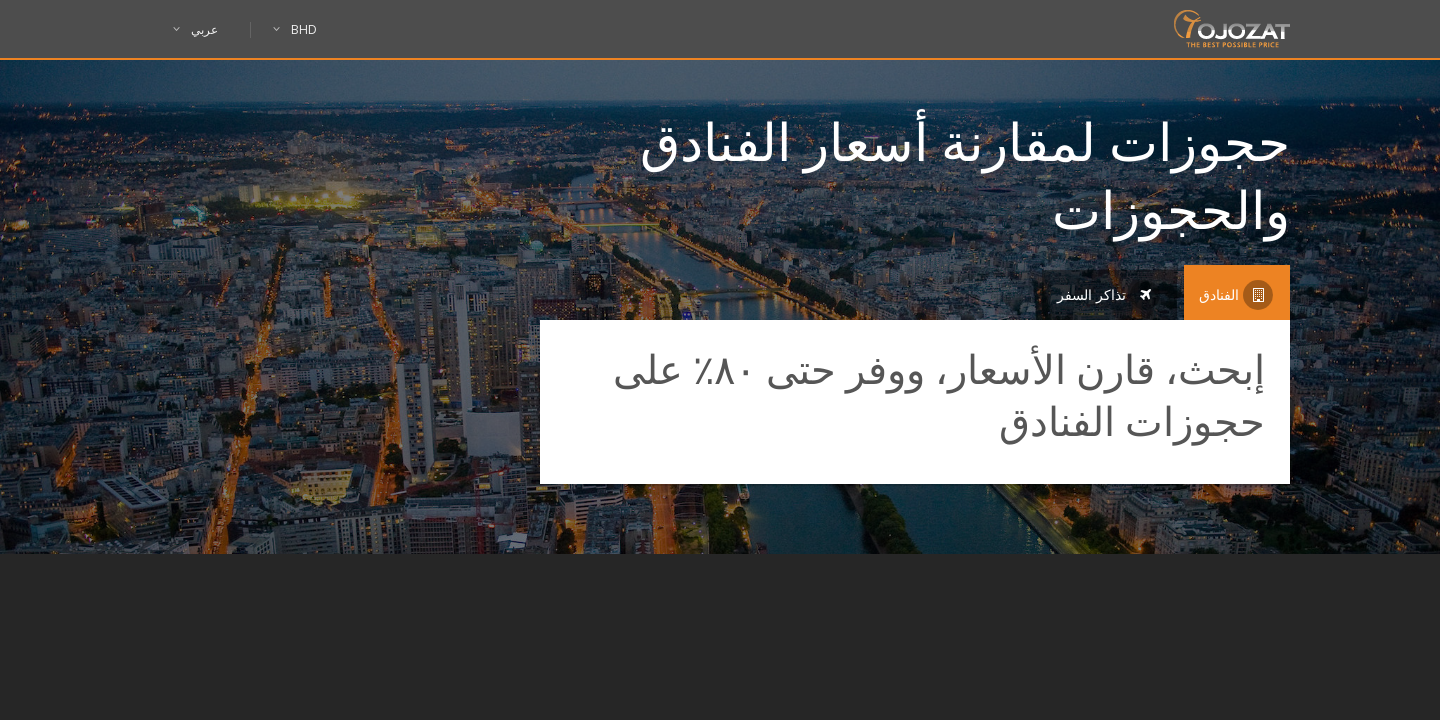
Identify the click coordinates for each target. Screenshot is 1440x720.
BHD (295, 30)
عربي (206, 30)
